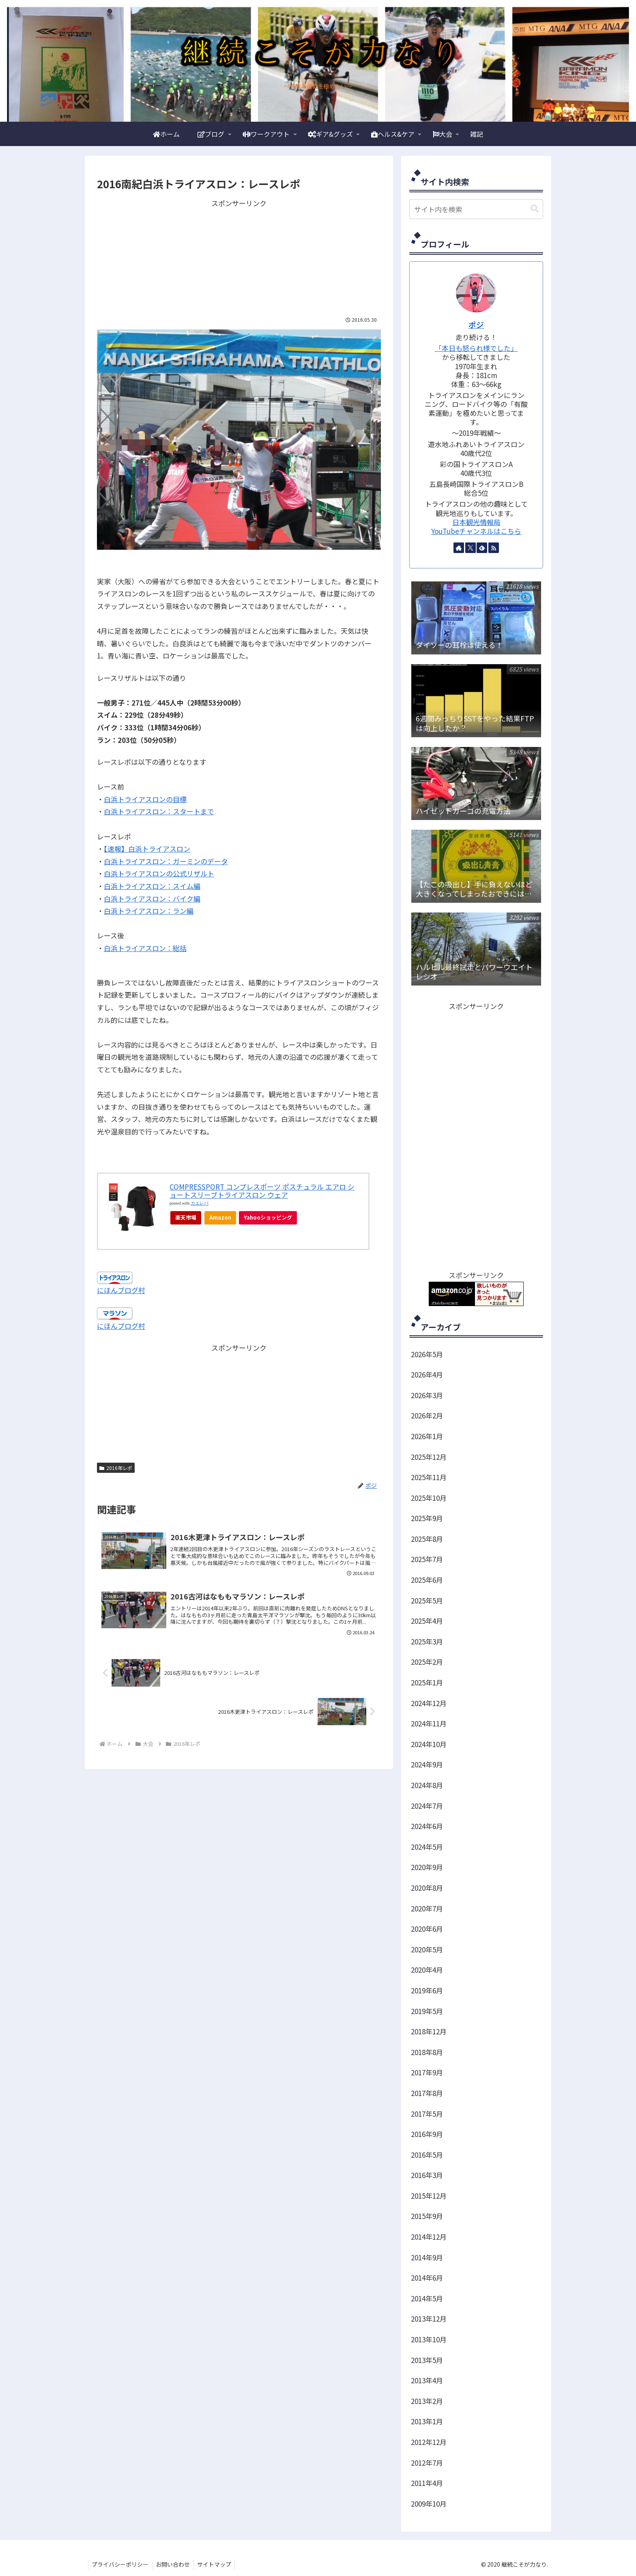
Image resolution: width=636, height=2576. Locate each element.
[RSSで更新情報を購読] (493, 547)
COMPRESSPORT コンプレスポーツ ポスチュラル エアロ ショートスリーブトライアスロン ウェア (262, 1190)
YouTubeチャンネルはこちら (476, 531)
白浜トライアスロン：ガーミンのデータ (166, 861)
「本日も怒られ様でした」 (476, 348)
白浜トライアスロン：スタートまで (159, 811)
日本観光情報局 (476, 522)
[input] (476, 209)
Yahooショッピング (268, 1217)
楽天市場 (185, 1217)
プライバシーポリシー (120, 2564)
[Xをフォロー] (470, 547)
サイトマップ (217, 2564)
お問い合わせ (175, 2564)
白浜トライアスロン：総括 (145, 948)
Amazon (220, 1217)
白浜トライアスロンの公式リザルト (159, 873)
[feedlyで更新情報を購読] (482, 547)
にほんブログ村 (121, 1290)
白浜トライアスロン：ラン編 (148, 911)
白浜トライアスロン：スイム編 (152, 886)
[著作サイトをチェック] (458, 547)
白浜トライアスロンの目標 (145, 799)
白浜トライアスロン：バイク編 (152, 898)
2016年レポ (115, 1467)
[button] (534, 208)
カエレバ (199, 1203)
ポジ (476, 324)
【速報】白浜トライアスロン (147, 849)
